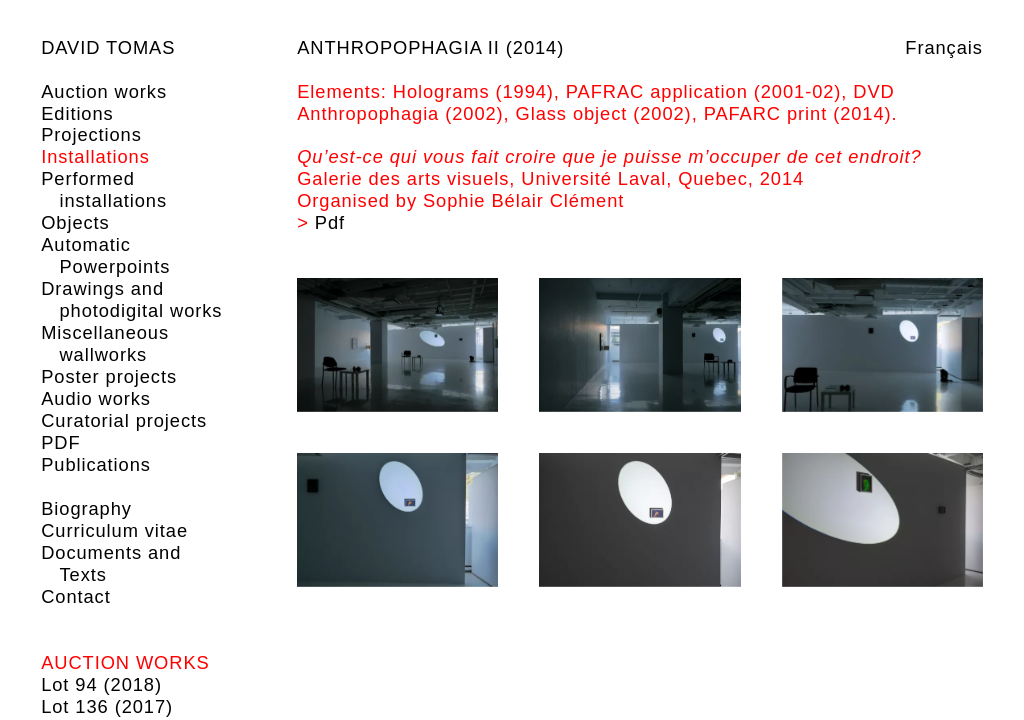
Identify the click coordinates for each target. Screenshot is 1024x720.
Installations (95, 156)
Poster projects (109, 376)
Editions (77, 113)
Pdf (330, 222)
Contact (75, 596)
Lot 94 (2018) (101, 684)
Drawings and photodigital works (131, 299)
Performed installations (104, 189)
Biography (86, 508)
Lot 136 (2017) (107, 706)
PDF (60, 442)
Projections (91, 134)
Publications (96, 464)
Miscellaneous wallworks (105, 343)
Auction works (104, 91)
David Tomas (108, 47)
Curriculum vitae (114, 530)
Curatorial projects (124, 420)
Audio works (96, 398)
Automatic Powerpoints (105, 255)
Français (943, 47)
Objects (75, 222)
